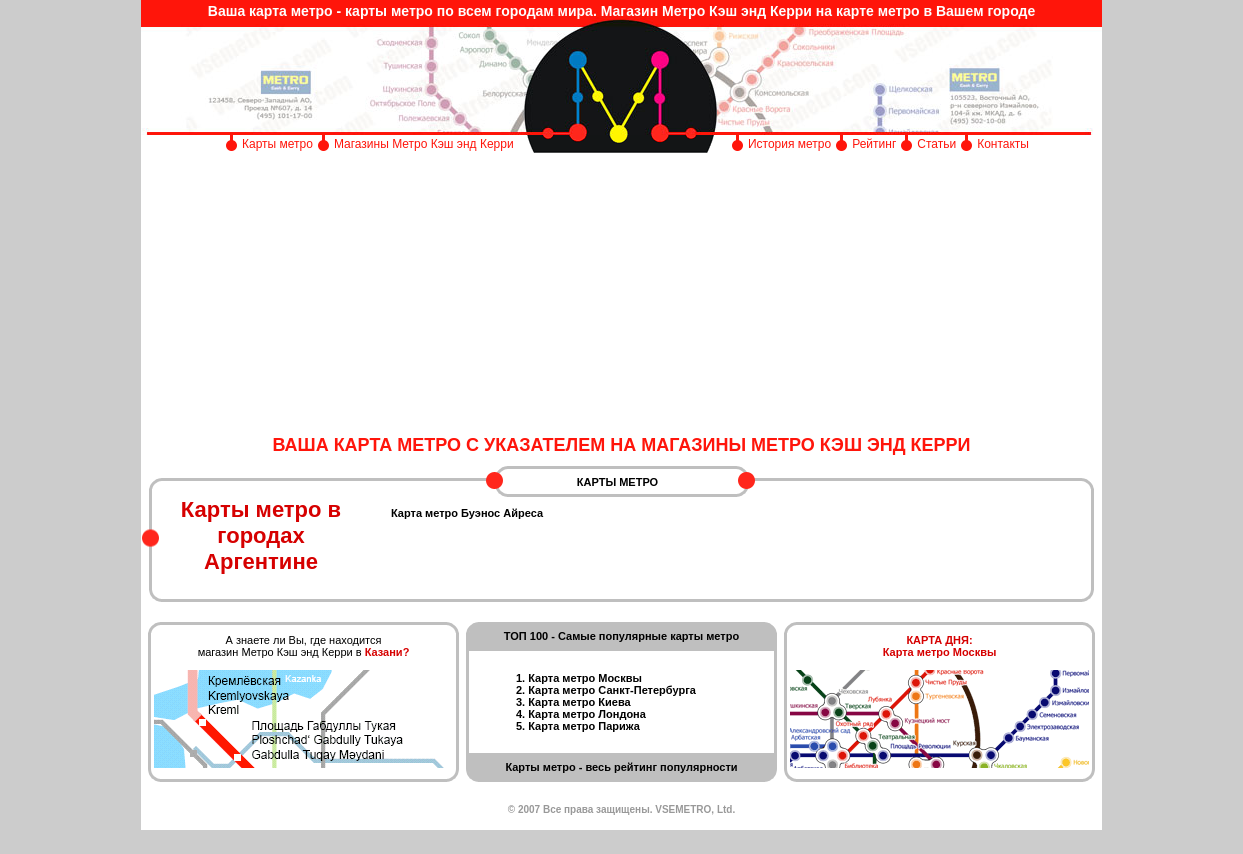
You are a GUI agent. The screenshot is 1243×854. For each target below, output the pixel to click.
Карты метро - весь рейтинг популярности (621, 767)
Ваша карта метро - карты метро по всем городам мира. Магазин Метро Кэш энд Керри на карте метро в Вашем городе (621, 11)
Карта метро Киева (579, 702)
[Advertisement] (621, 295)
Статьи (936, 144)
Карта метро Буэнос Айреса (467, 513)
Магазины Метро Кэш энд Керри (425, 144)
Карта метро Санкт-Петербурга (612, 690)
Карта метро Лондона (587, 714)
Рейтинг (874, 144)
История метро (789, 144)
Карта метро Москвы (585, 678)
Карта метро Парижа (584, 726)
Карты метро (277, 144)
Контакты (1003, 144)
